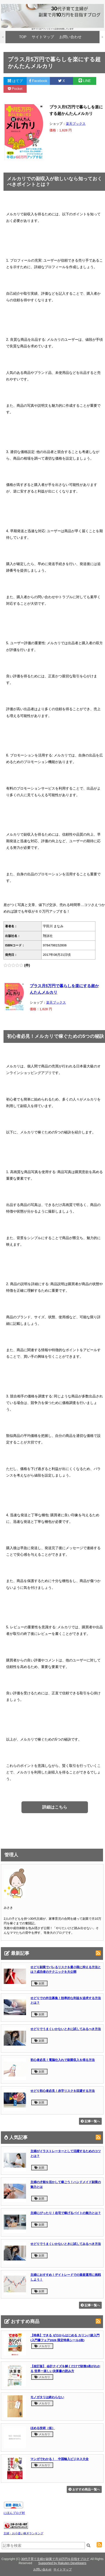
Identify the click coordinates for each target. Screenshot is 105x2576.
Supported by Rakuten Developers (62, 2563)
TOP (22, 37)
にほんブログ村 (14, 2513)
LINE (85, 81)
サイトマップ (43, 37)
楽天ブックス (76, 123)
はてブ (15, 81)
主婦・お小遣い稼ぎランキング (23, 2533)
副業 (39, 1983)
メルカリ (42, 2346)
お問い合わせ (70, 37)
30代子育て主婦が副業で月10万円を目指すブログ (55, 2559)
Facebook (38, 81)
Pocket (15, 89)
